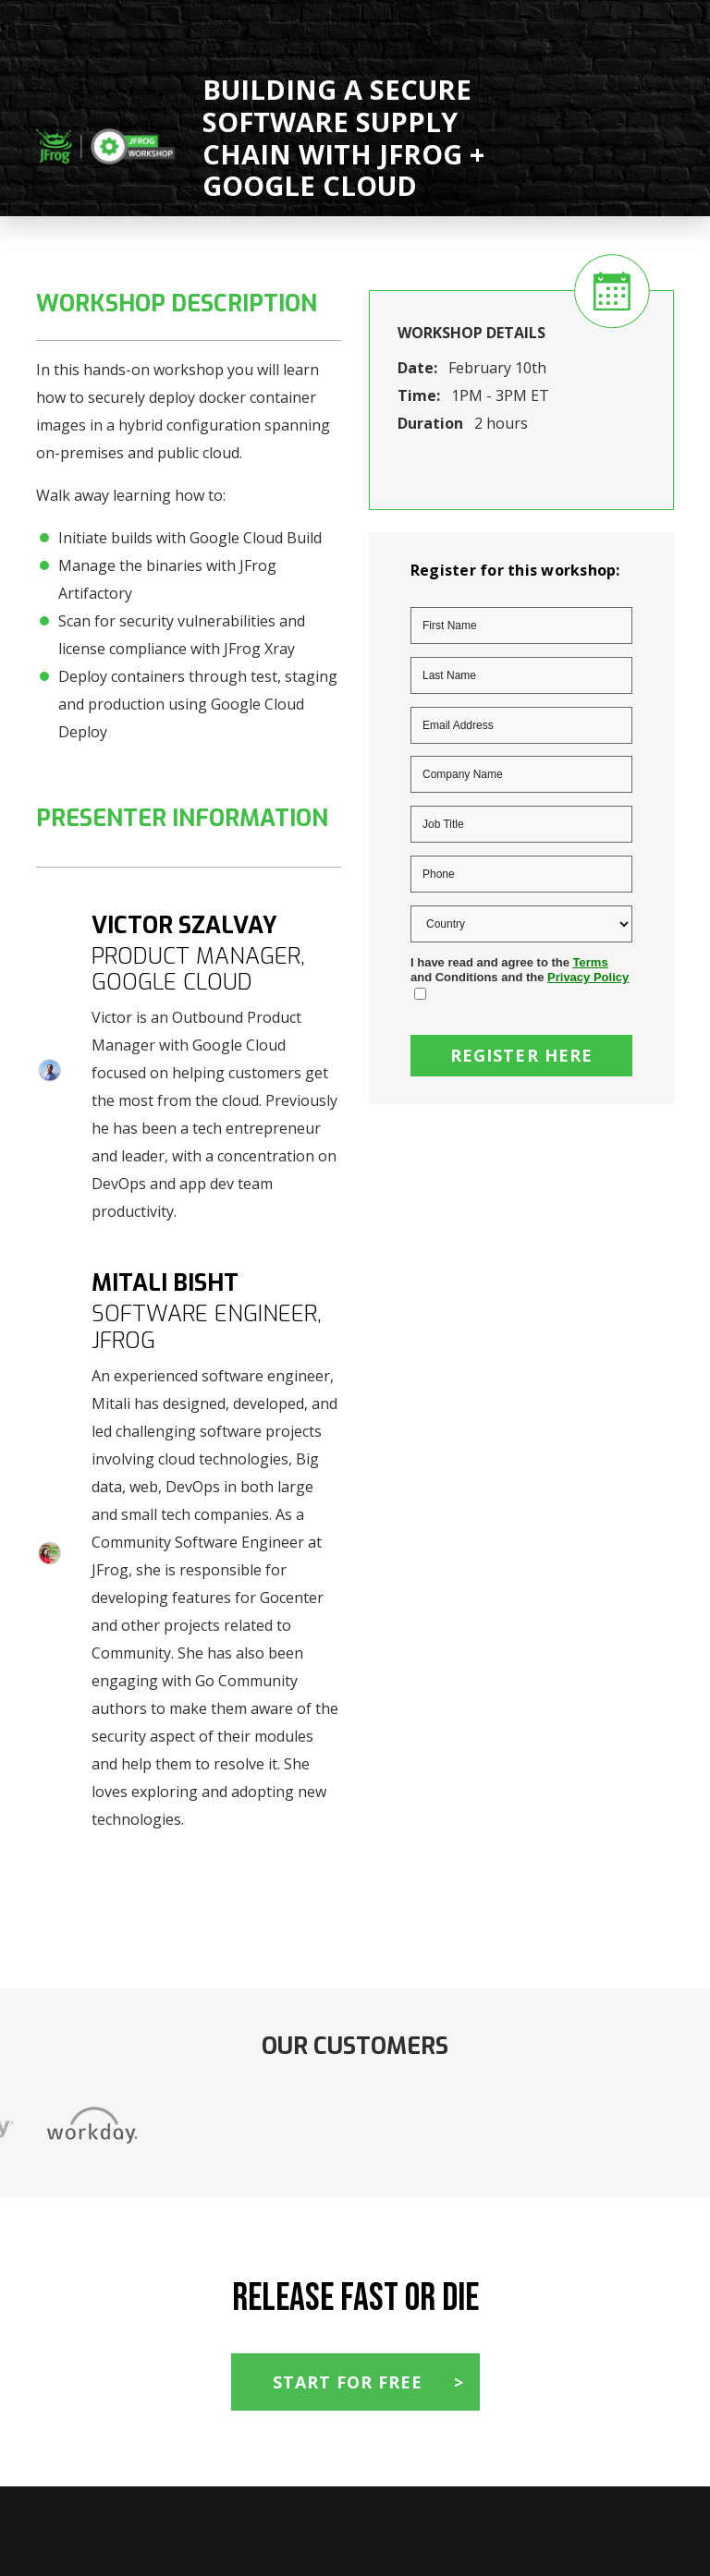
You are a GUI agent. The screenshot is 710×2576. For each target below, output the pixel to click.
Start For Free (347, 2382)
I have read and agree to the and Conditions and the (519, 969)
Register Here (521, 1055)
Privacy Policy (588, 977)
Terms (590, 962)
